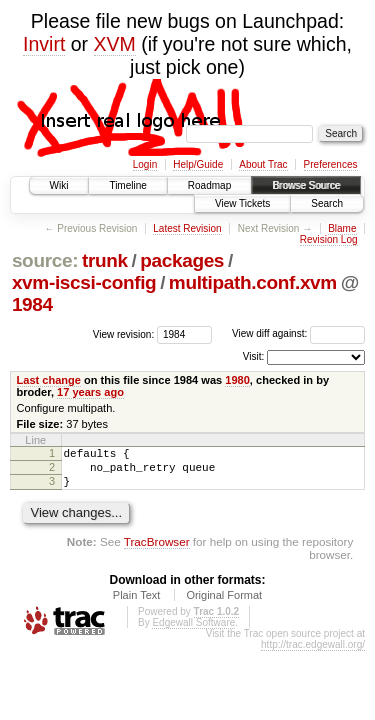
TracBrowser (157, 550)
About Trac (263, 164)
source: (45, 260)
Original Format (224, 604)
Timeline (127, 185)
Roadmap (209, 185)
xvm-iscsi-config (84, 282)
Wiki (59, 185)
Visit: (254, 356)
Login (145, 164)
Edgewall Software (193, 631)
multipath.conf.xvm (253, 282)
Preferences (331, 164)
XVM (115, 44)
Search (327, 203)
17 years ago (90, 392)
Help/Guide (198, 164)
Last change (49, 380)
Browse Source (306, 185)
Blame (342, 228)
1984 (32, 304)
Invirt (44, 44)
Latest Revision (187, 228)
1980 (237, 380)
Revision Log (329, 239)
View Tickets (242, 203)
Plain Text (137, 604)
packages (182, 260)
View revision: (124, 333)
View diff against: (298, 333)
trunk (105, 260)
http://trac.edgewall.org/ (313, 653)
